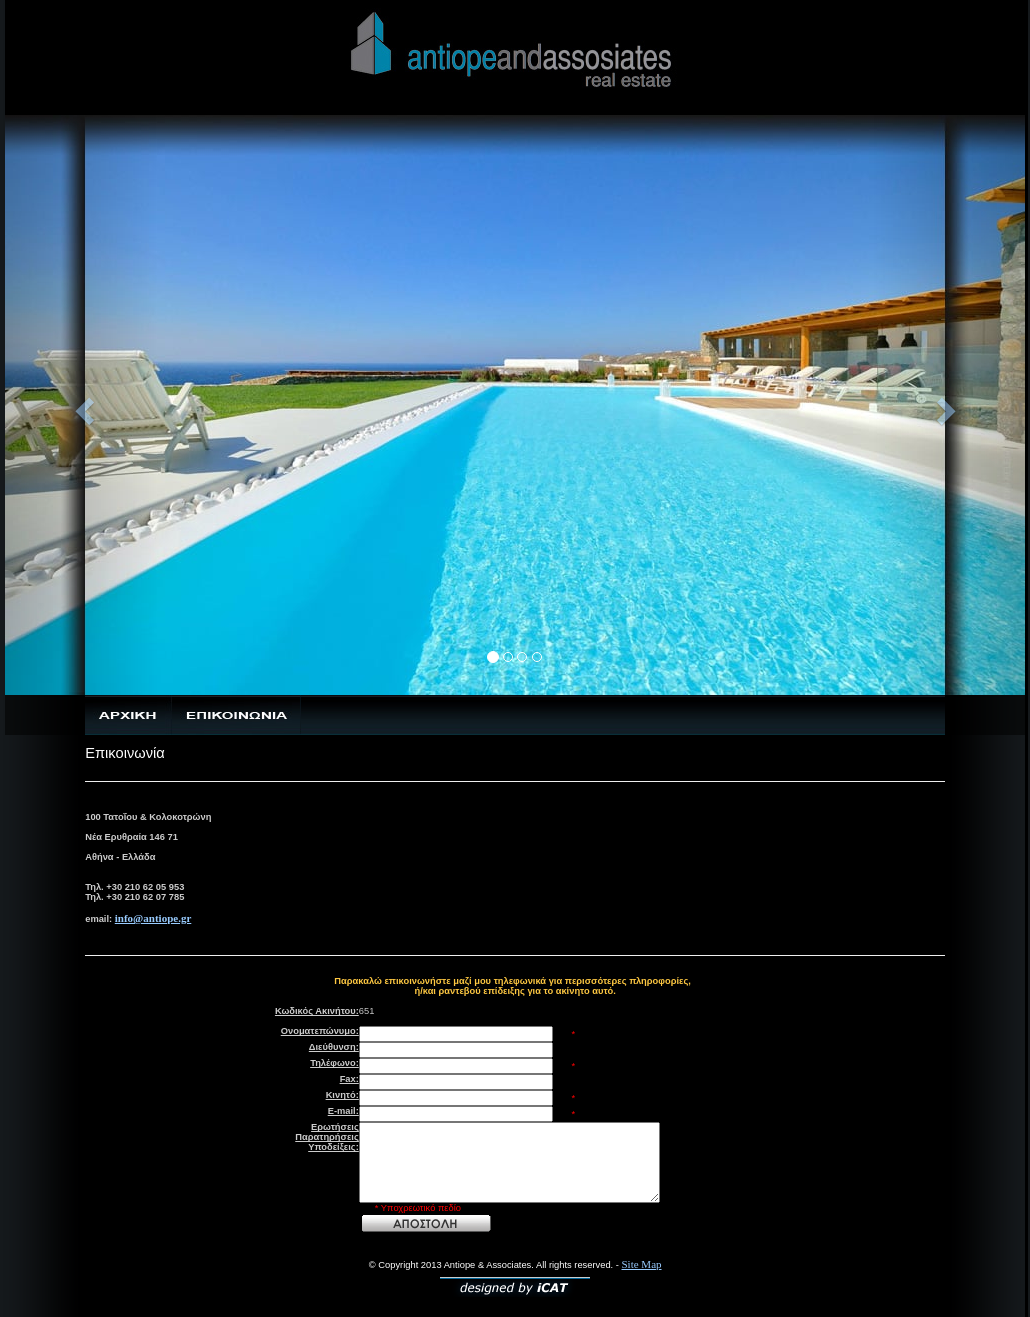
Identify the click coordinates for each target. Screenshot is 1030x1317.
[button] (81, 405)
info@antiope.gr (153, 918)
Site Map (642, 1264)
